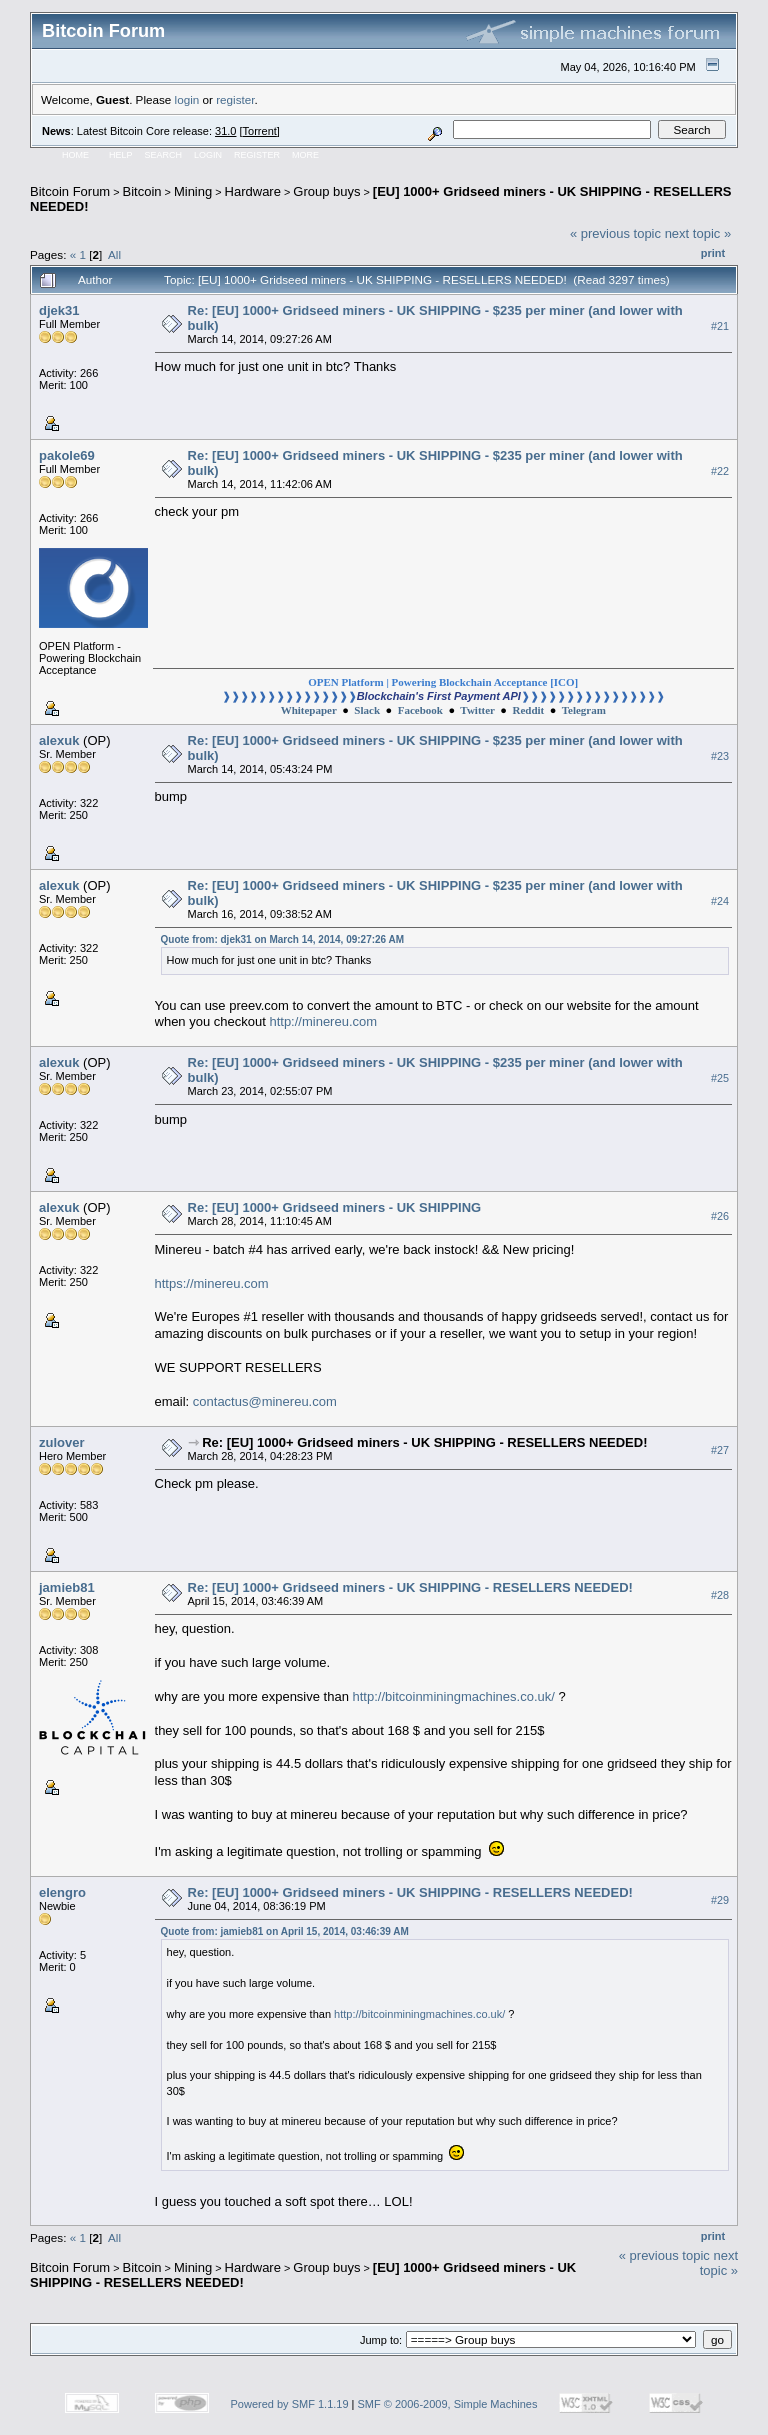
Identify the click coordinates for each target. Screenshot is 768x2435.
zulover (62, 1442)
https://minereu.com (212, 1283)
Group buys (326, 191)
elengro (62, 1892)
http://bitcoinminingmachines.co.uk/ (454, 1696)
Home (75, 155)
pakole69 (67, 455)
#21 (720, 326)
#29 (720, 1900)
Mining (193, 191)
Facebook (420, 710)
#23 (720, 756)
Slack (367, 710)
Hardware (253, 191)
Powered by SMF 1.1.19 (290, 2404)
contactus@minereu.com (265, 1401)
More (305, 155)
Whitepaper (309, 710)
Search (164, 155)
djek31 (59, 310)
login (187, 99)
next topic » (698, 233)
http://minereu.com (323, 1021)
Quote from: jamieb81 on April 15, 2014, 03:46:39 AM (285, 1931)
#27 (720, 1450)
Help (121, 155)
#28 (720, 1595)
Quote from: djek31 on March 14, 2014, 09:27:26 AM (283, 939)
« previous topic (615, 233)
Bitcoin (142, 191)
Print (713, 253)
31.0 (225, 131)
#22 (720, 471)
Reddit (528, 710)
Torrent (260, 131)
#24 (720, 901)
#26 (720, 1216)
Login (208, 155)
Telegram (584, 710)
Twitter (477, 710)
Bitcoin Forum (70, 191)
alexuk (59, 740)
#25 (720, 1078)
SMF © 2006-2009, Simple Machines (448, 2404)
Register (257, 155)
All (114, 254)
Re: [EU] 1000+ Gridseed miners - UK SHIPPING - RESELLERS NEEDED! (424, 1442)
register (235, 99)
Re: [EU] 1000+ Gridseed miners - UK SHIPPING (335, 1207)
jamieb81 (67, 1587)
